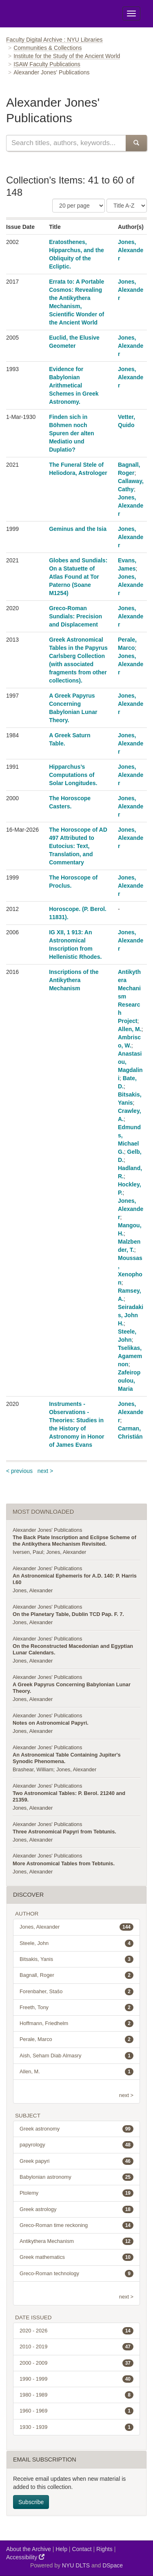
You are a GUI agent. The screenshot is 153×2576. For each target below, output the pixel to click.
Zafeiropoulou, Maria (129, 1380)
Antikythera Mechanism (76, 2241)
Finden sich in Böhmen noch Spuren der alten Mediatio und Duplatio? (71, 433)
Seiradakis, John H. (130, 1315)
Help (61, 2549)
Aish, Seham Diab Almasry (76, 2055)
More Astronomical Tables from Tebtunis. (64, 1863)
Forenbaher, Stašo (76, 1991)
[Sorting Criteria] (126, 206)
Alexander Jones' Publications (47, 1530)
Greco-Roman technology (76, 2273)
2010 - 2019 (76, 2346)
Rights (104, 2549)
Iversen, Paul (28, 1552)
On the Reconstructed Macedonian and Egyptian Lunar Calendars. (73, 1649)
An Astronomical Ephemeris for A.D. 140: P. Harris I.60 (75, 1579)
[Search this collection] (66, 143)
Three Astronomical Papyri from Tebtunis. (64, 1831)
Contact (81, 2549)
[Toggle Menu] (131, 13)
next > (45, 1471)
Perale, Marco (76, 2039)
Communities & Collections (47, 48)
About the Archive (28, 2549)
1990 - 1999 (76, 2379)
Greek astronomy (76, 2129)
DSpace (112, 2565)
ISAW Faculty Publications (46, 64)
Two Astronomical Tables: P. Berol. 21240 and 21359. (69, 1796)
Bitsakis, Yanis (76, 1959)
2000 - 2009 (76, 2363)
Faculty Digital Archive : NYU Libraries (54, 39)
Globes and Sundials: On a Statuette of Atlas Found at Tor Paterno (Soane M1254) (78, 576)
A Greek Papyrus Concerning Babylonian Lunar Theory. (72, 1687)
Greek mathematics (76, 2257)
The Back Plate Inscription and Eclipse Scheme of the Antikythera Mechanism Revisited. (74, 1540)
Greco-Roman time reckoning (76, 2225)
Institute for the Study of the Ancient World (66, 56)
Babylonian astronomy (76, 2177)
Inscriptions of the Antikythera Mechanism (73, 980)
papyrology (76, 2145)
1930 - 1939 (76, 2427)
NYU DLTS (76, 2565)
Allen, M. (130, 1029)
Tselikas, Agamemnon (130, 1356)
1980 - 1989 (76, 2395)
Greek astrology (76, 2209)
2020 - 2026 (76, 2330)
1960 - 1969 (76, 2411)
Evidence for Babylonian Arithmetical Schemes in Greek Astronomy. (73, 385)
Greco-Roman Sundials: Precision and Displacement (75, 616)
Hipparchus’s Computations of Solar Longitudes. (73, 774)
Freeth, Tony (76, 2007)
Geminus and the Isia (77, 529)
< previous (19, 1471)
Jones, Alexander (130, 250)
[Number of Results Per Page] (78, 206)
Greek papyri (76, 2161)
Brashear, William (33, 1769)
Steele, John (76, 1943)
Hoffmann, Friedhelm (76, 2023)
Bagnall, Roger (76, 1975)
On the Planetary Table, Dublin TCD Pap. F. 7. (68, 1614)
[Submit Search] (136, 143)
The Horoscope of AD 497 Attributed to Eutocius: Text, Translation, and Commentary (78, 846)
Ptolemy (76, 2193)
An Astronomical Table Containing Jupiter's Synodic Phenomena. (67, 1758)
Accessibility (25, 2557)
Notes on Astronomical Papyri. (51, 1723)
